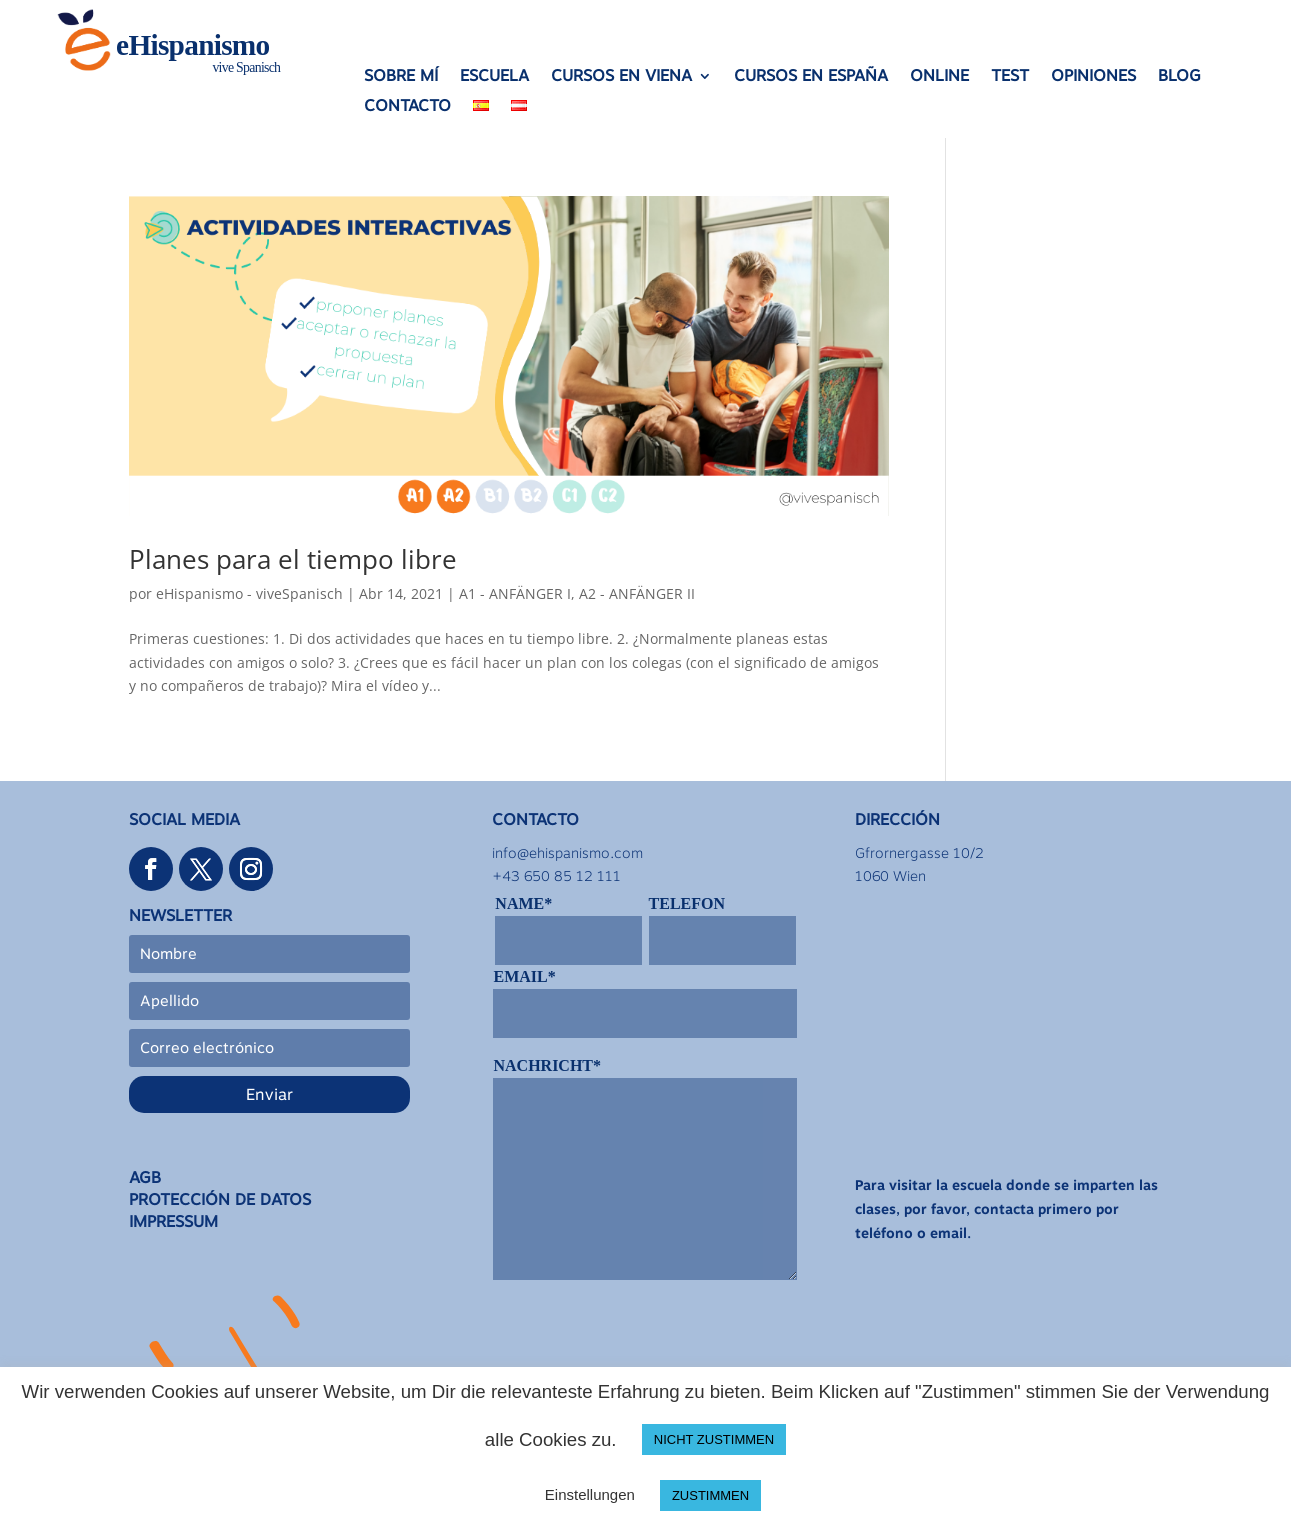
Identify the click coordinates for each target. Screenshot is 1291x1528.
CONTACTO (407, 107)
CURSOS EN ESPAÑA (811, 77)
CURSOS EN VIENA (621, 77)
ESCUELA (494, 77)
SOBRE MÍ (401, 77)
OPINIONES (1093, 77)
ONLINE (939, 77)
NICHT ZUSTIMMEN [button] (714, 1439)
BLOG (1179, 77)
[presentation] (645, 1341)
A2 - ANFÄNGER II (637, 593)
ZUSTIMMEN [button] (710, 1495)
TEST (1010, 77)
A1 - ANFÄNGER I (515, 593)
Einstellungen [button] (590, 1494)
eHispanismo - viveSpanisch (249, 593)
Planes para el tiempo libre (293, 559)
